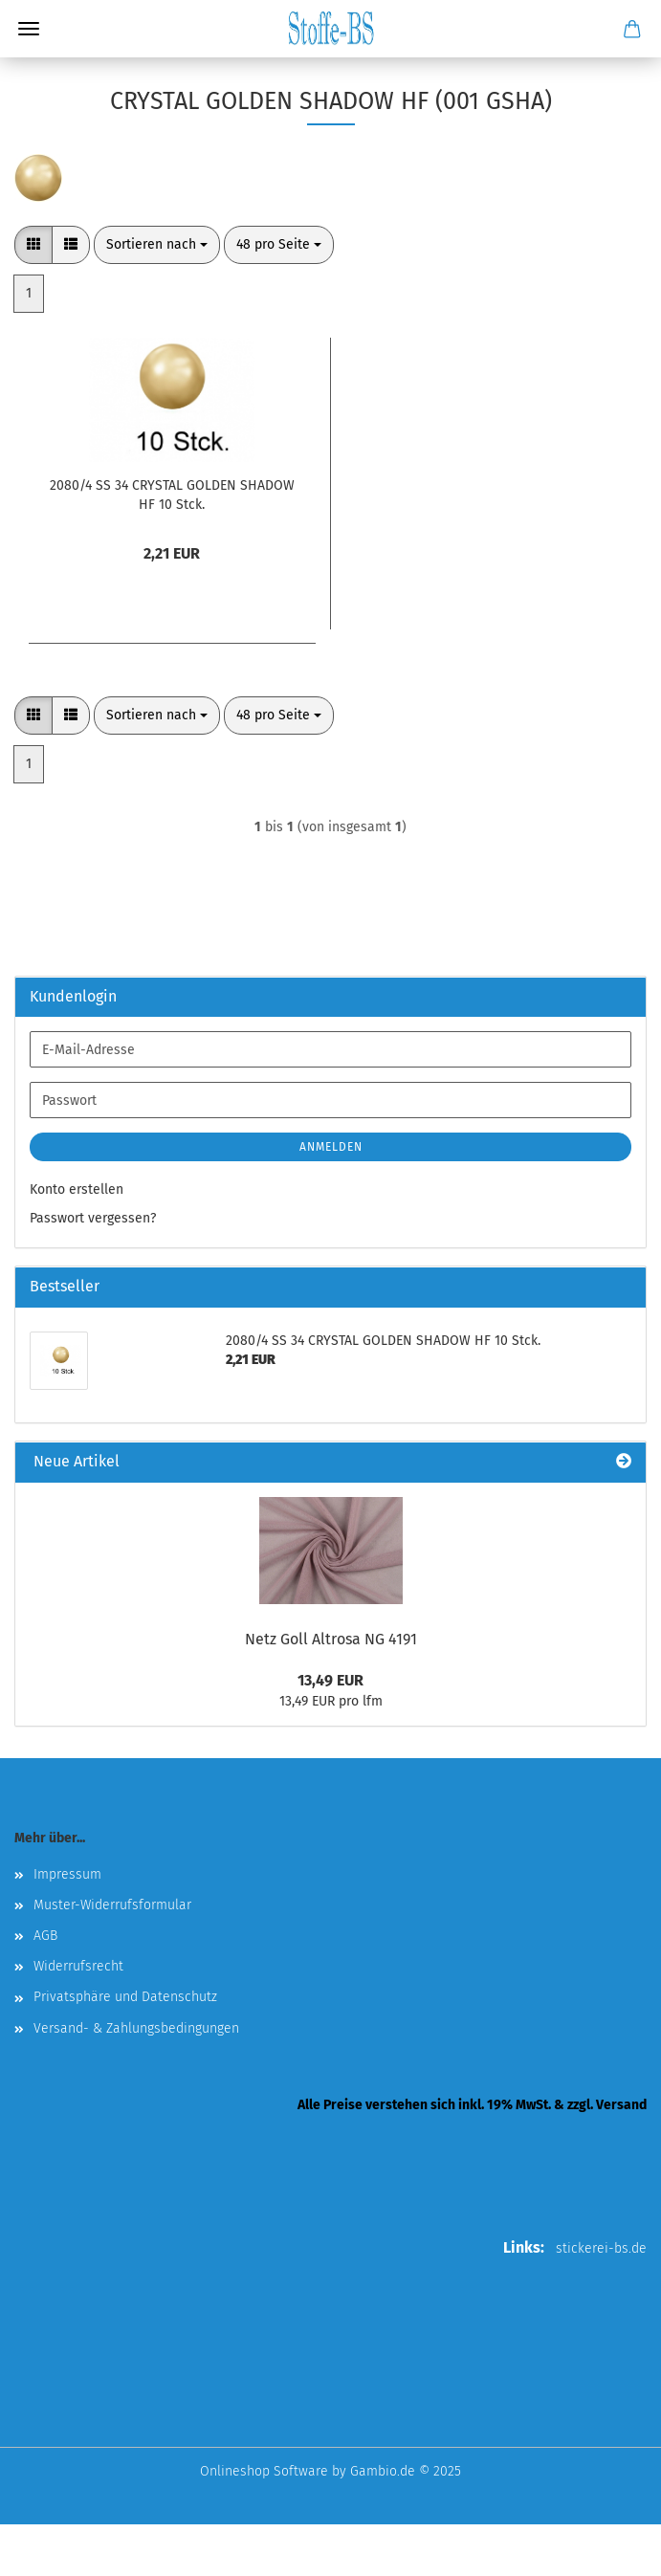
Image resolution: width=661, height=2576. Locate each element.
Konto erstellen (76, 1189)
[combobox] (157, 245)
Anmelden (331, 1147)
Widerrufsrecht (78, 1966)
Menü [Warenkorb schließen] (28, 29)
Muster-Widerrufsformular (112, 1905)
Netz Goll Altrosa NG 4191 (331, 1639)
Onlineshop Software (264, 2471)
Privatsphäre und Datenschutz (125, 1997)
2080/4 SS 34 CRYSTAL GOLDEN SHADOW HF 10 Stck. (172, 495)
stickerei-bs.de (601, 2248)
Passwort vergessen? (93, 1218)
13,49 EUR (330, 1680)
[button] (33, 245)
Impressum (67, 1874)
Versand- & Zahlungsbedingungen (136, 2028)
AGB (45, 1935)
